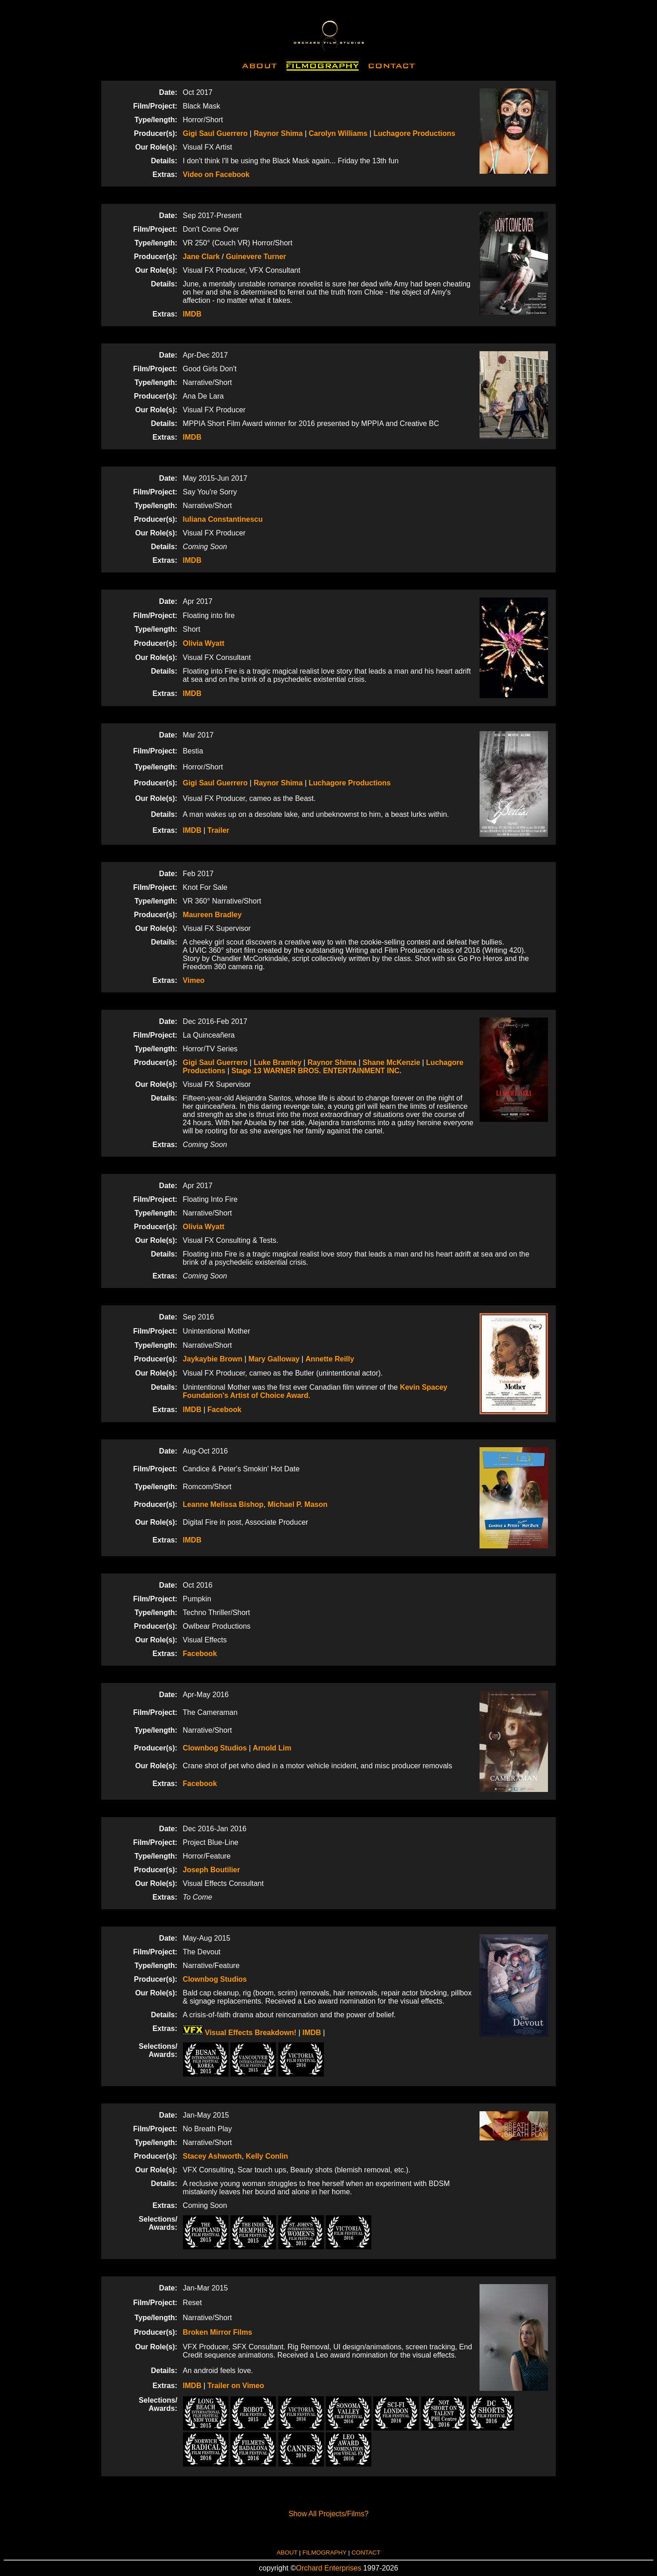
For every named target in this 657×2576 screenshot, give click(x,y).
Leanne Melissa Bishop (223, 1504)
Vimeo (194, 980)
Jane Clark (201, 256)
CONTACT (365, 2552)
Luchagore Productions (414, 133)
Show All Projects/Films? (328, 2514)
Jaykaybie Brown (213, 1359)
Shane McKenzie (391, 1062)
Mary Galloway (273, 1359)
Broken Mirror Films (217, 2332)
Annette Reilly (329, 1359)
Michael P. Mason (297, 1504)
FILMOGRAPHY (324, 2552)
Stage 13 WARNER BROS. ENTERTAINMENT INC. (316, 1071)
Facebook (225, 1409)
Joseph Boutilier (211, 1870)
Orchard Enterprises (328, 2568)
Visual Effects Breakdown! (240, 2032)
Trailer (218, 830)
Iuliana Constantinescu (223, 519)
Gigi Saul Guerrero (215, 133)
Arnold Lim (272, 1748)
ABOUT (286, 2552)
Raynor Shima (278, 133)
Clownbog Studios (216, 1748)
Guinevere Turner (256, 256)
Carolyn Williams (338, 133)
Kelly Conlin (267, 2156)
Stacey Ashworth (212, 2156)
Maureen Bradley (212, 915)
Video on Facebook (216, 174)
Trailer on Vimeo (236, 2385)
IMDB (192, 314)
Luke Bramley (278, 1062)
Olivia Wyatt (203, 643)
